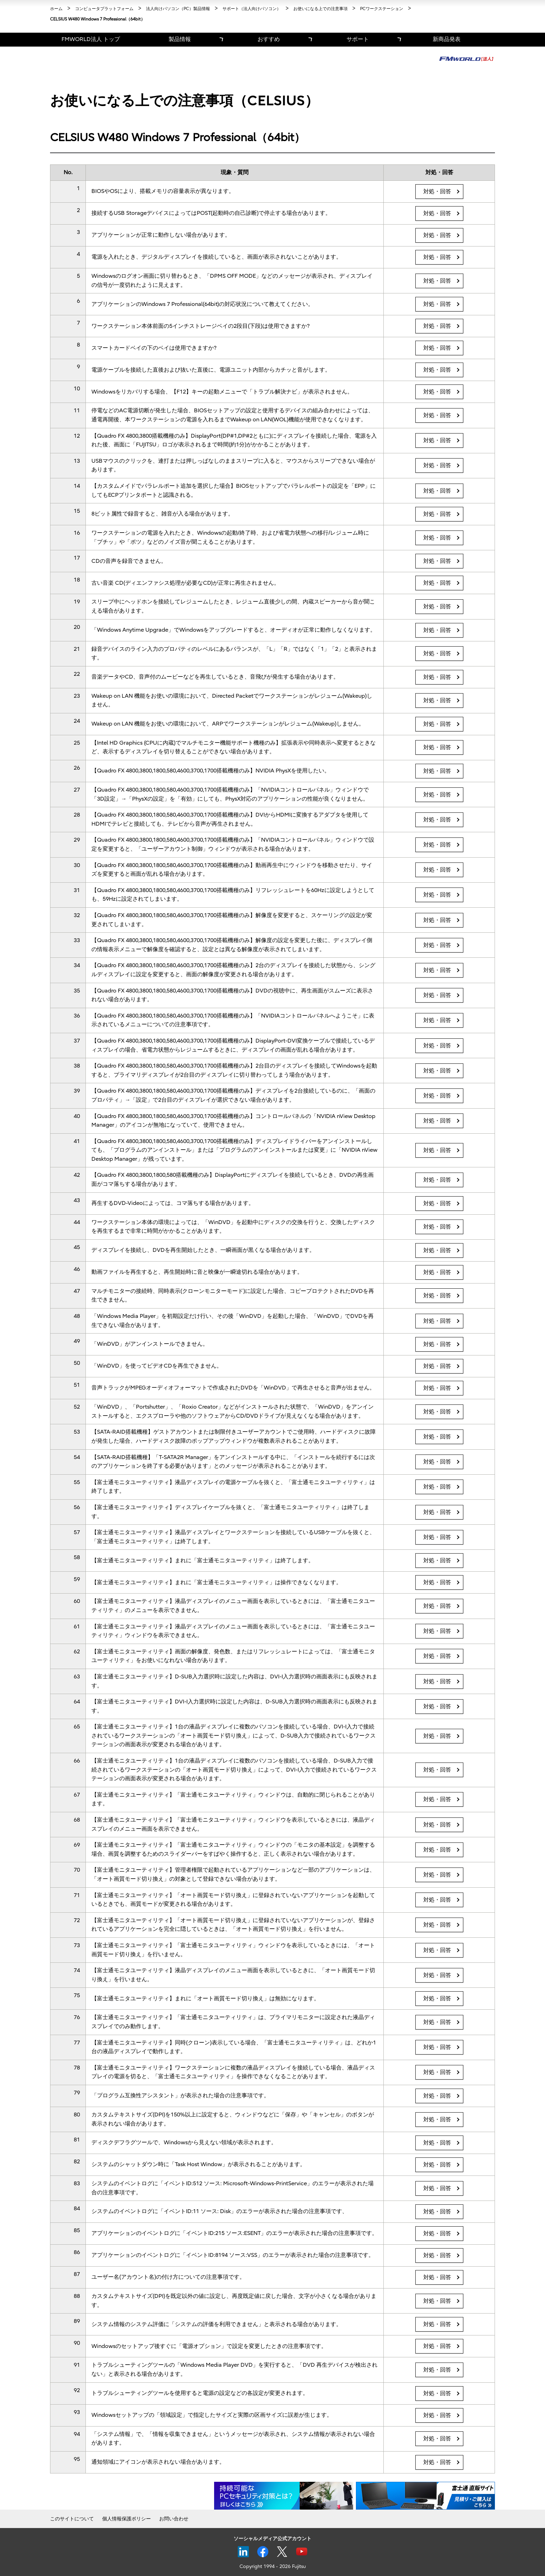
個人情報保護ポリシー (126, 2519)
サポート (358, 39)
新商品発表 (447, 39)
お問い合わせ (173, 2519)
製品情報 (180, 39)
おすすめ (269, 39)
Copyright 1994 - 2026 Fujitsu (272, 2566)
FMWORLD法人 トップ (91, 39)
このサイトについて (72, 2519)
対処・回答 (437, 191)
